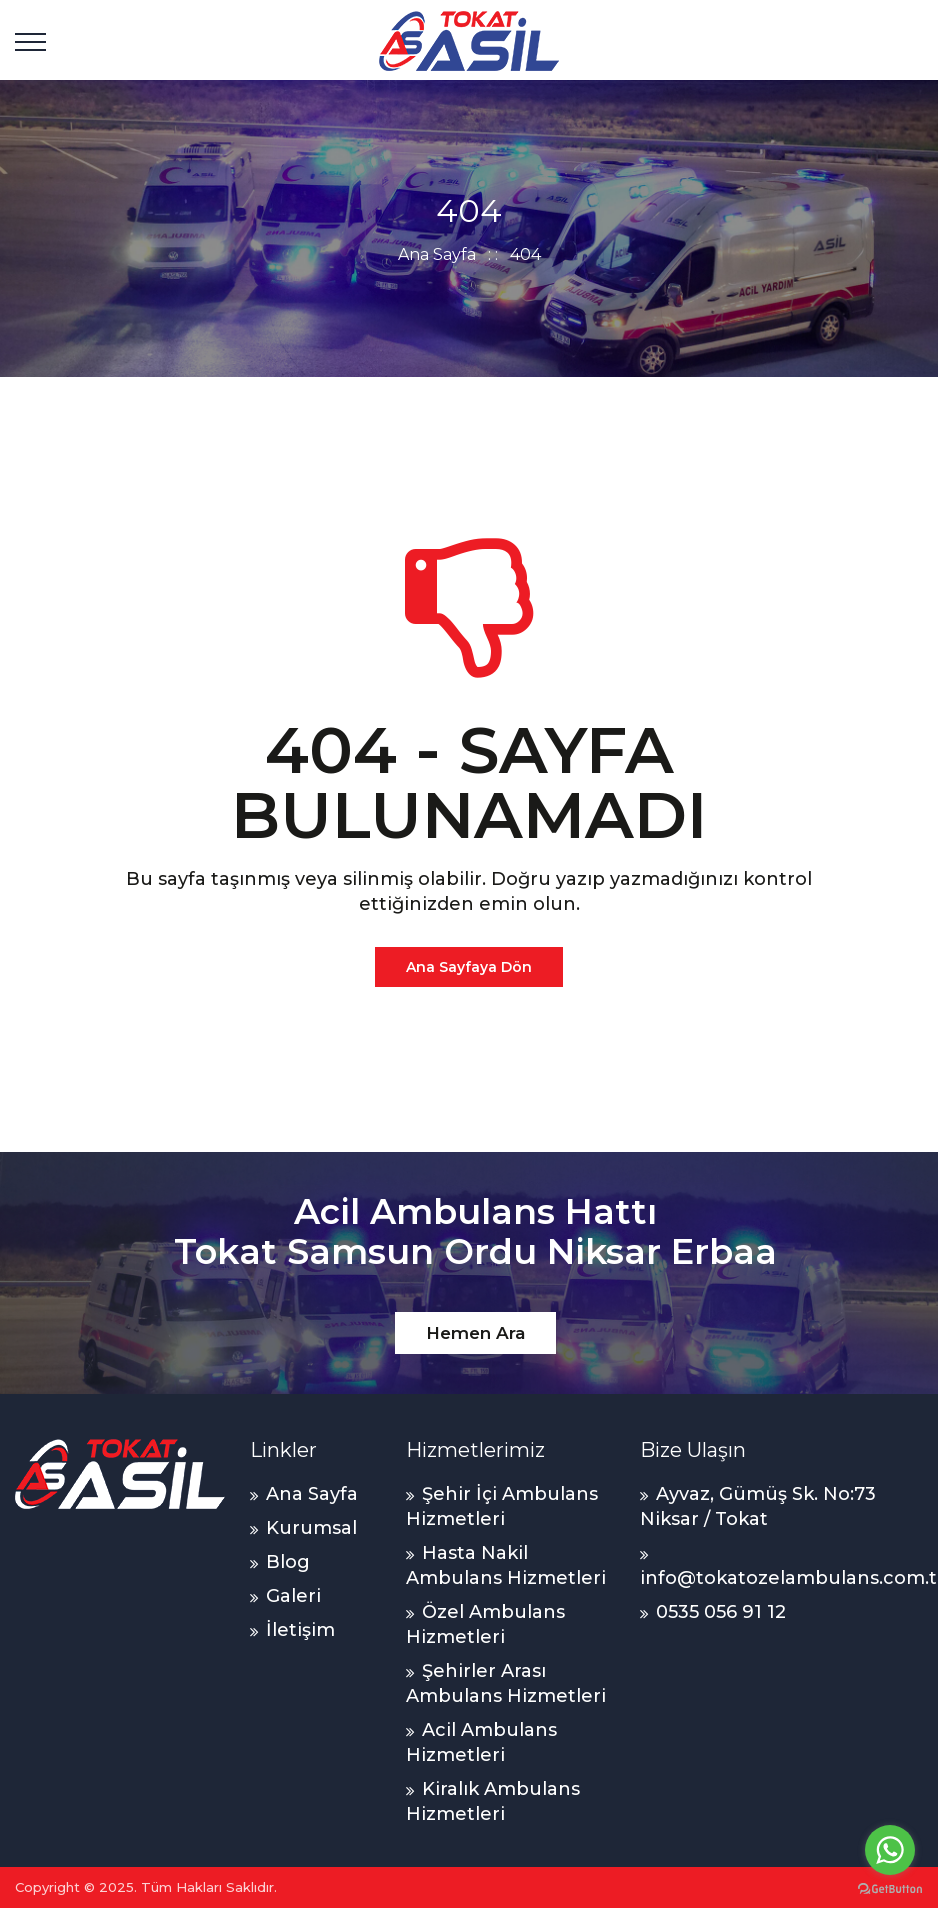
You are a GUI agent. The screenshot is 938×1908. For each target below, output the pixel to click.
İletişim (300, 1630)
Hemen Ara (475, 1333)
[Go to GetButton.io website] (890, 1888)
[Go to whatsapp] (890, 1850)
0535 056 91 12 (721, 1612)
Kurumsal (311, 1528)
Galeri (293, 1596)
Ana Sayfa (437, 254)
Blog (288, 1562)
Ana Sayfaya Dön (469, 967)
